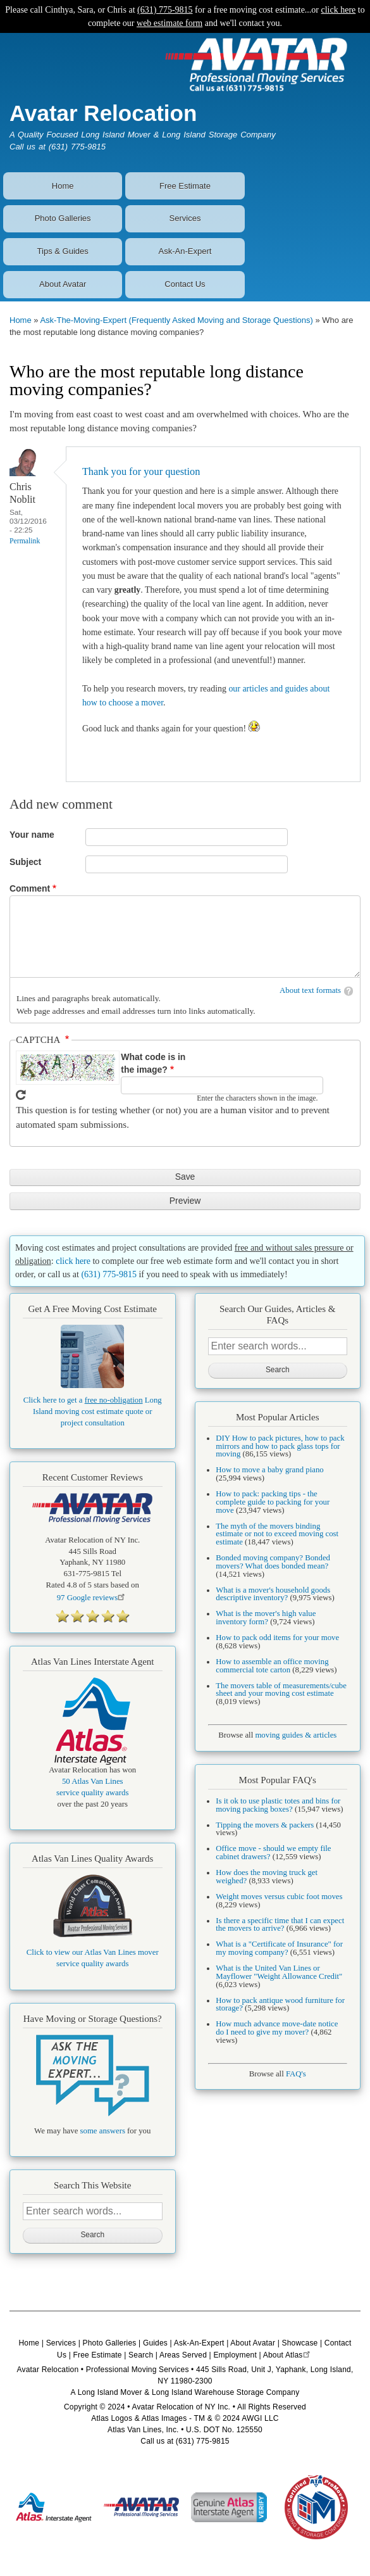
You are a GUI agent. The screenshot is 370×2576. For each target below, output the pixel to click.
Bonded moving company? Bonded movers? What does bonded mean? (273, 1561)
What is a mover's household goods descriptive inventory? (273, 1594)
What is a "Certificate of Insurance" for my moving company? (279, 1948)
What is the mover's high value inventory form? (266, 1617)
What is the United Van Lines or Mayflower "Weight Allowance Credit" (279, 1972)
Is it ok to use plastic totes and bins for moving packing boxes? (278, 1805)
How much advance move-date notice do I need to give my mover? (277, 2027)
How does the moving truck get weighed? (267, 1876)
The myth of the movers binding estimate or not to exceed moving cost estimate (277, 1534)
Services (185, 218)
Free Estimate (185, 186)
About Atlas (288, 2355)
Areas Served (183, 2355)
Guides (155, 2343)
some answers (102, 2130)
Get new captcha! (21, 1095)
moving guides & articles (295, 1735)
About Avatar (62, 284)
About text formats (310, 990)
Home (63, 186)
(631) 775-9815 (165, 10)
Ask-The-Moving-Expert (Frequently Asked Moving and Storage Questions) (176, 320)
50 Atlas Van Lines (92, 1781)
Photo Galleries (63, 218)
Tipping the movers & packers (265, 1825)
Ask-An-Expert (185, 251)
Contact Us (184, 284)
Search (140, 2355)
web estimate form (169, 23)
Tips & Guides (63, 251)
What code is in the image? (153, 1063)
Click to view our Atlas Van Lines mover (93, 1952)
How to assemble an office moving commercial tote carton (272, 1665)
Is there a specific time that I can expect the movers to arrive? (280, 1924)
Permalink (24, 541)
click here (338, 10)
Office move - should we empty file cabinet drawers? (273, 1852)
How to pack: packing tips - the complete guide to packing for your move (273, 1502)
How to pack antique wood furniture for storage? (280, 2004)
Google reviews (92, 1597)
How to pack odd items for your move (277, 1637)
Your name (31, 835)
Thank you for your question (141, 471)
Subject (25, 862)
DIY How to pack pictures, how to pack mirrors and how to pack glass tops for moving (280, 1446)
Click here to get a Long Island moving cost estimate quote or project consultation (92, 1411)
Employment (235, 2355)
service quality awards (92, 1792)
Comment (29, 888)
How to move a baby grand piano (269, 1469)
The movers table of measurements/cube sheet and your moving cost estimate (281, 1689)
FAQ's (296, 2073)
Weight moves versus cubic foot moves (279, 1896)
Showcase (300, 2343)
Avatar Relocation (103, 113)
